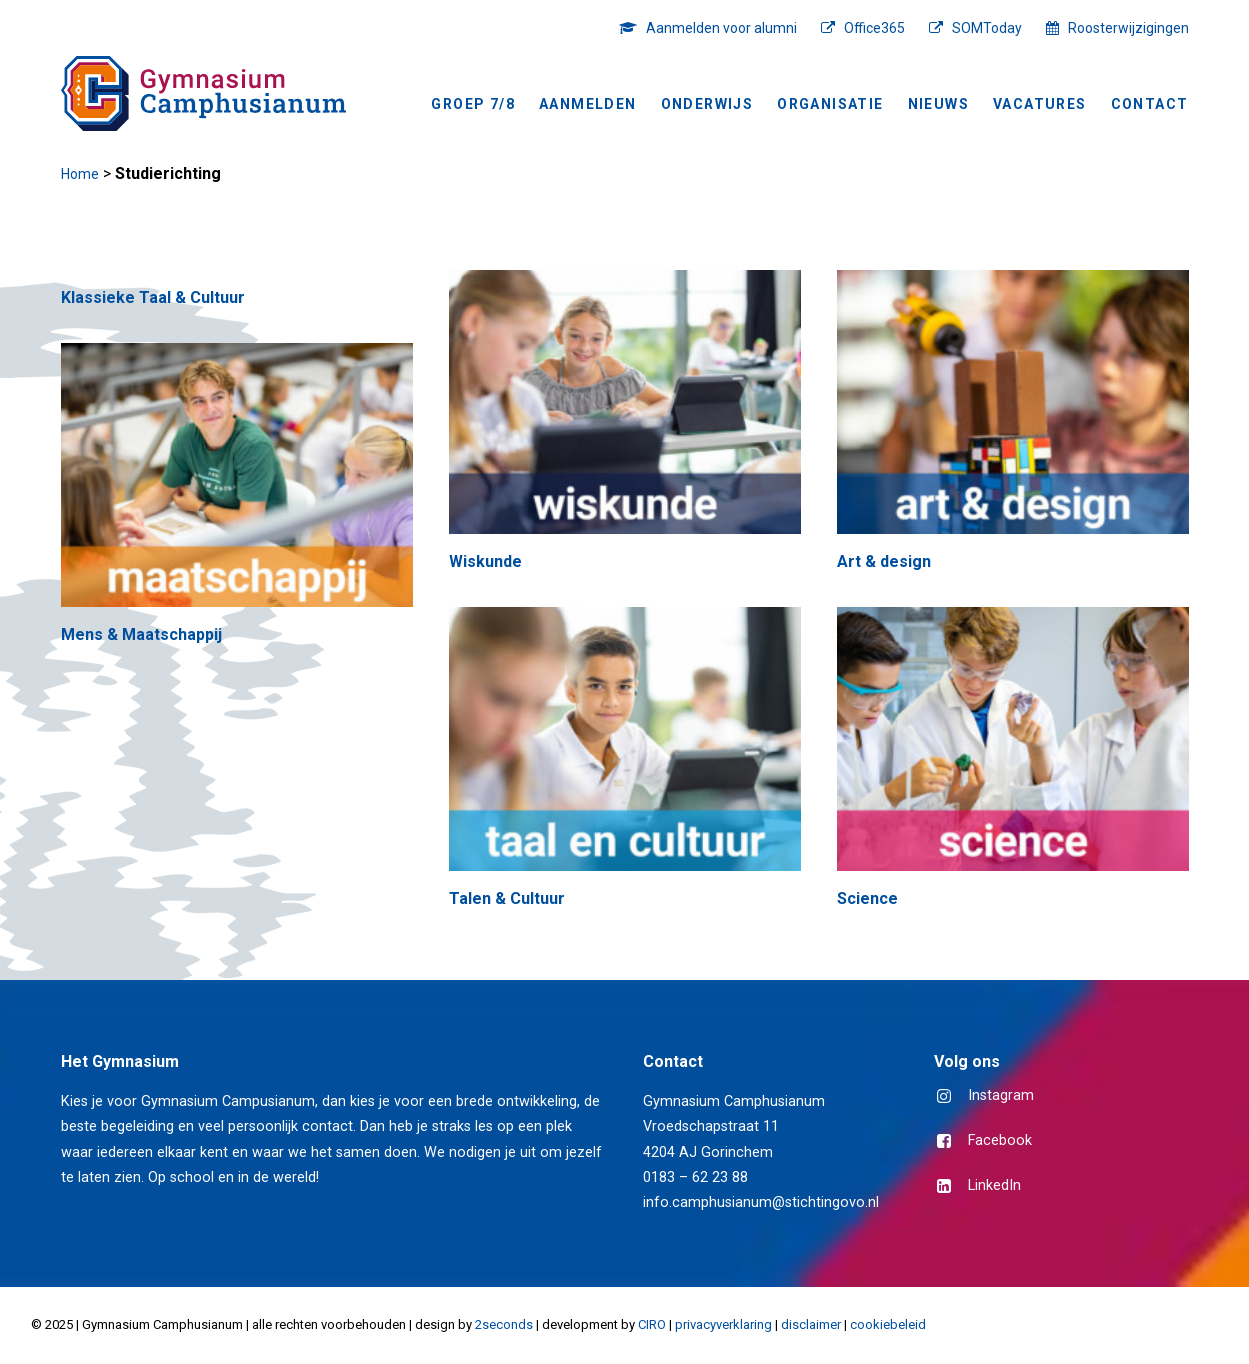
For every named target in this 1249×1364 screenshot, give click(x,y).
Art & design (884, 561)
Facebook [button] (1000, 1140)
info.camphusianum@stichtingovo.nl (761, 1202)
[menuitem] (713, 28)
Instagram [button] (1001, 1095)
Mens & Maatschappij (141, 634)
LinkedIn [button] (994, 1185)
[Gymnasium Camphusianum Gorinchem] (203, 93)
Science (867, 898)
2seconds (504, 1324)
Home (80, 174)
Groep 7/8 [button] (473, 104)
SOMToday (987, 28)
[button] (625, 402)
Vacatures (1040, 104)
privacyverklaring (723, 1324)
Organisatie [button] (830, 104)
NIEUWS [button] (938, 104)
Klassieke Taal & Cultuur (153, 297)
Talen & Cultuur (507, 898)
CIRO (652, 1324)
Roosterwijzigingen (1128, 28)
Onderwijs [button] (707, 104)
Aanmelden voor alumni (721, 28)
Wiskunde (485, 561)
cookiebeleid (888, 1324)
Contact (1150, 104)
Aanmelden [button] (588, 104)
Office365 (874, 28)
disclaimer (811, 1324)
